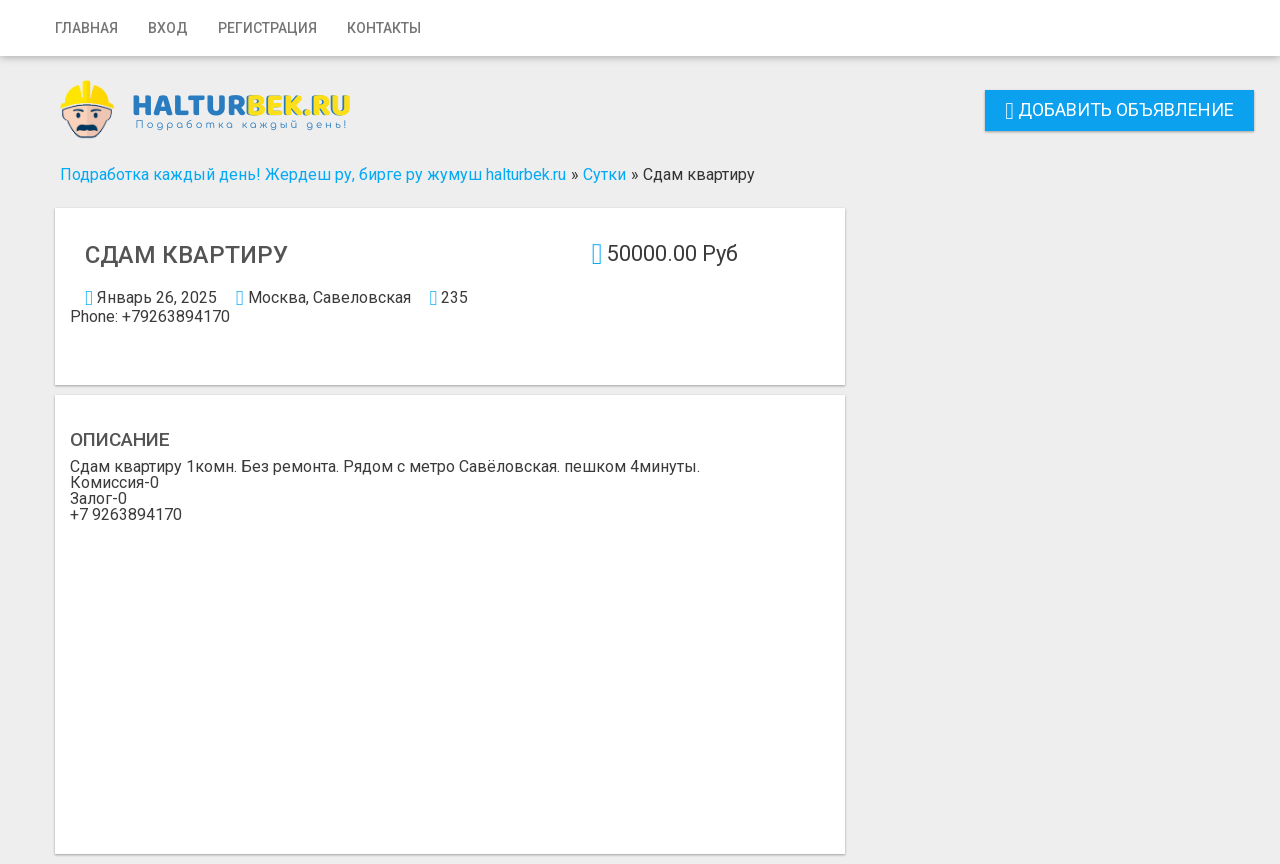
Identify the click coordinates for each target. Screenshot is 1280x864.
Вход (168, 28)
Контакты (384, 28)
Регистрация (267, 28)
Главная (86, 28)
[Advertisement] (450, 673)
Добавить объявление (1119, 109)
